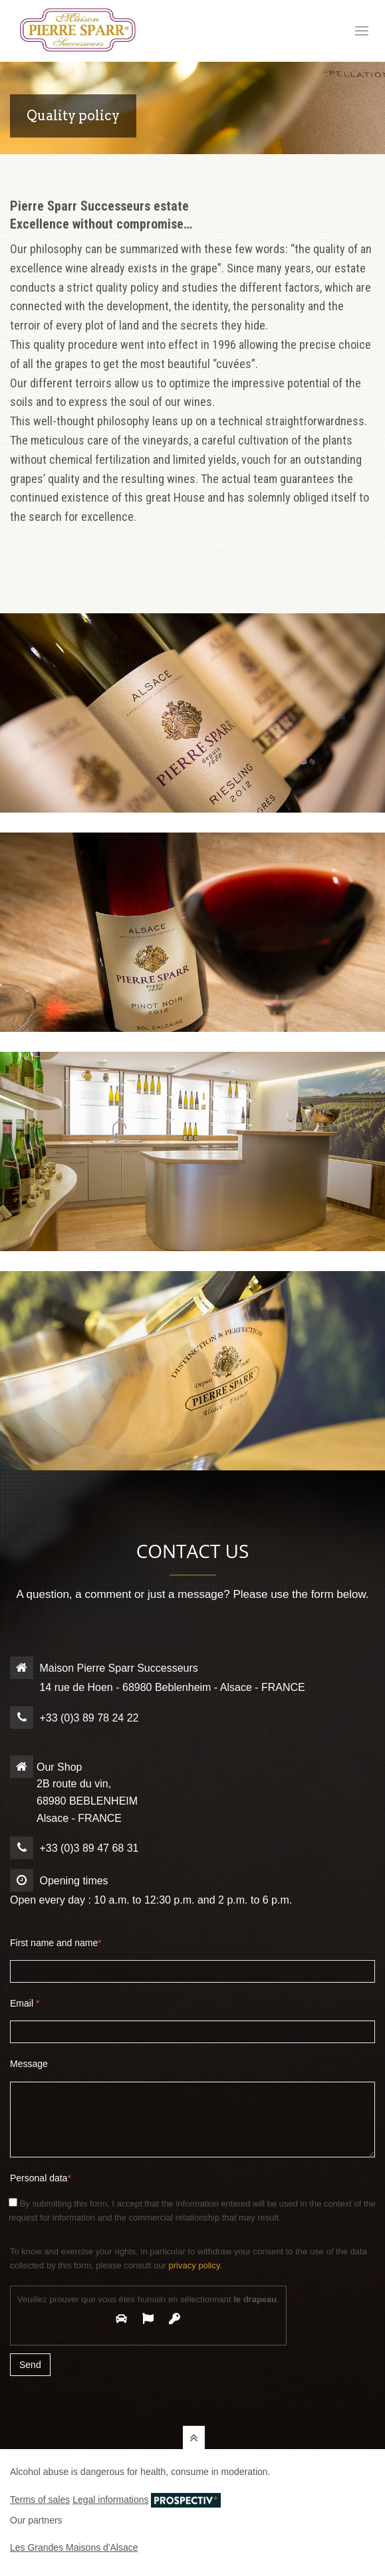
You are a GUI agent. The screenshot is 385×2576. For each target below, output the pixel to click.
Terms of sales (40, 2499)
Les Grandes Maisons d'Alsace (74, 2547)
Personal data (40, 2178)
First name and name (56, 1942)
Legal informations (110, 2499)
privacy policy (193, 2265)
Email (24, 2003)
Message (29, 2063)
